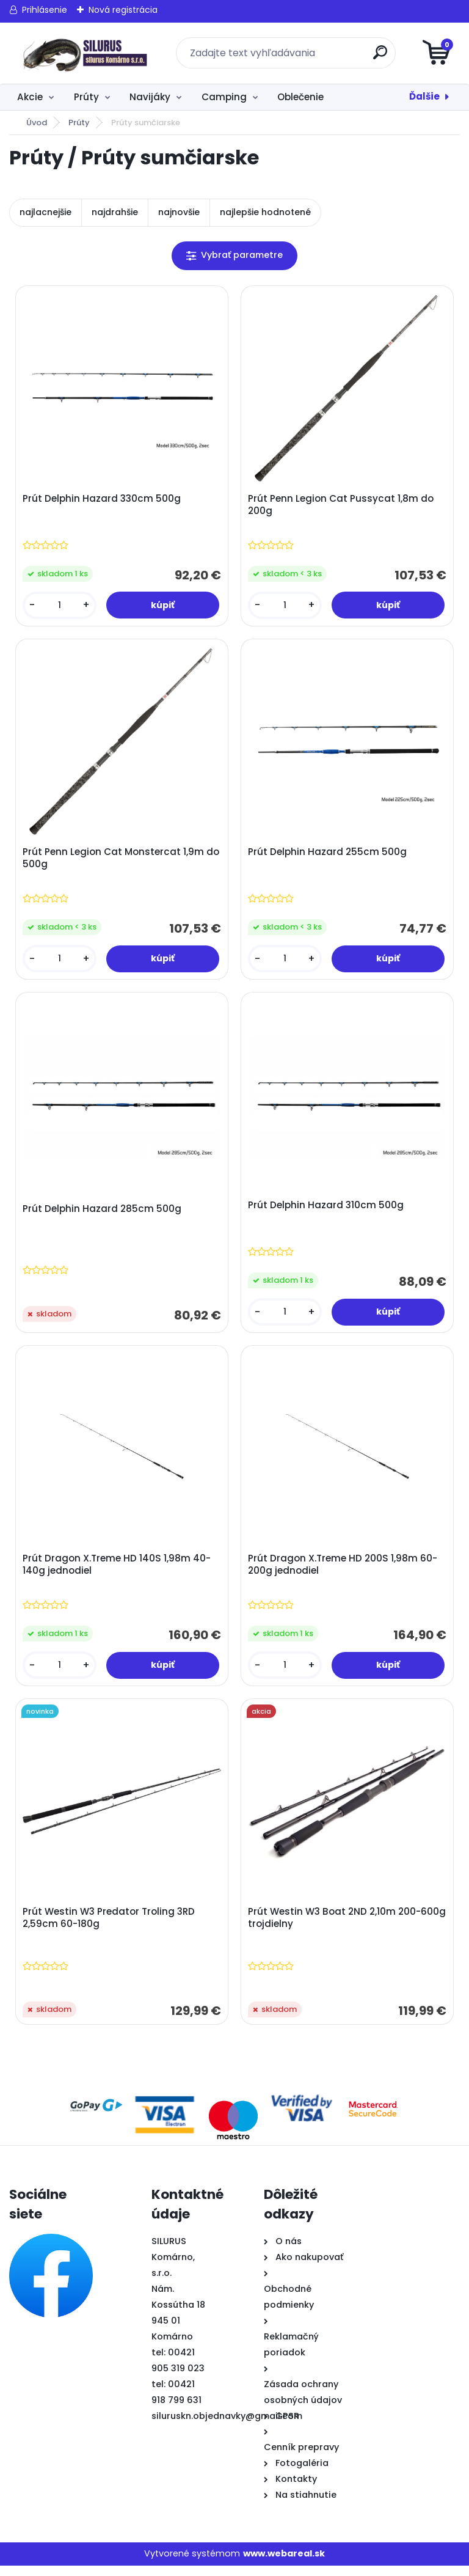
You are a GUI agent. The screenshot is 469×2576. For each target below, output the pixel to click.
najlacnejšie (45, 212)
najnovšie (179, 212)
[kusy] (60, 606)
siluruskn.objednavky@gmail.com (226, 2426)
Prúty (86, 96)
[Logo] (84, 53)
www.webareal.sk (284, 2564)
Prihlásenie (44, 10)
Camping (224, 96)
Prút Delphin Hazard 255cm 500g (328, 855)
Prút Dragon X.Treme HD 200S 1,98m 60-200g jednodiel (343, 1572)
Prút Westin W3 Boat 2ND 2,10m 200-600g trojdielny (335, 1927)
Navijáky (149, 96)
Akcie (30, 96)
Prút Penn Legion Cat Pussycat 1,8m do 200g (342, 506)
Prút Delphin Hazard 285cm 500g (103, 1214)
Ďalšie (424, 96)
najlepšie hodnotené (265, 212)
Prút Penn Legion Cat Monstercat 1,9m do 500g (114, 861)
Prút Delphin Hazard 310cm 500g (327, 1211)
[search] (381, 57)
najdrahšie (115, 212)
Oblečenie (300, 96)
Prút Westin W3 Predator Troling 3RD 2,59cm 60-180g (110, 1927)
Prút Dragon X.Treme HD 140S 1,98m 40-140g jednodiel (118, 1572)
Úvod (36, 122)
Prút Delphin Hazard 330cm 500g (103, 500)
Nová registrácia (123, 10)
